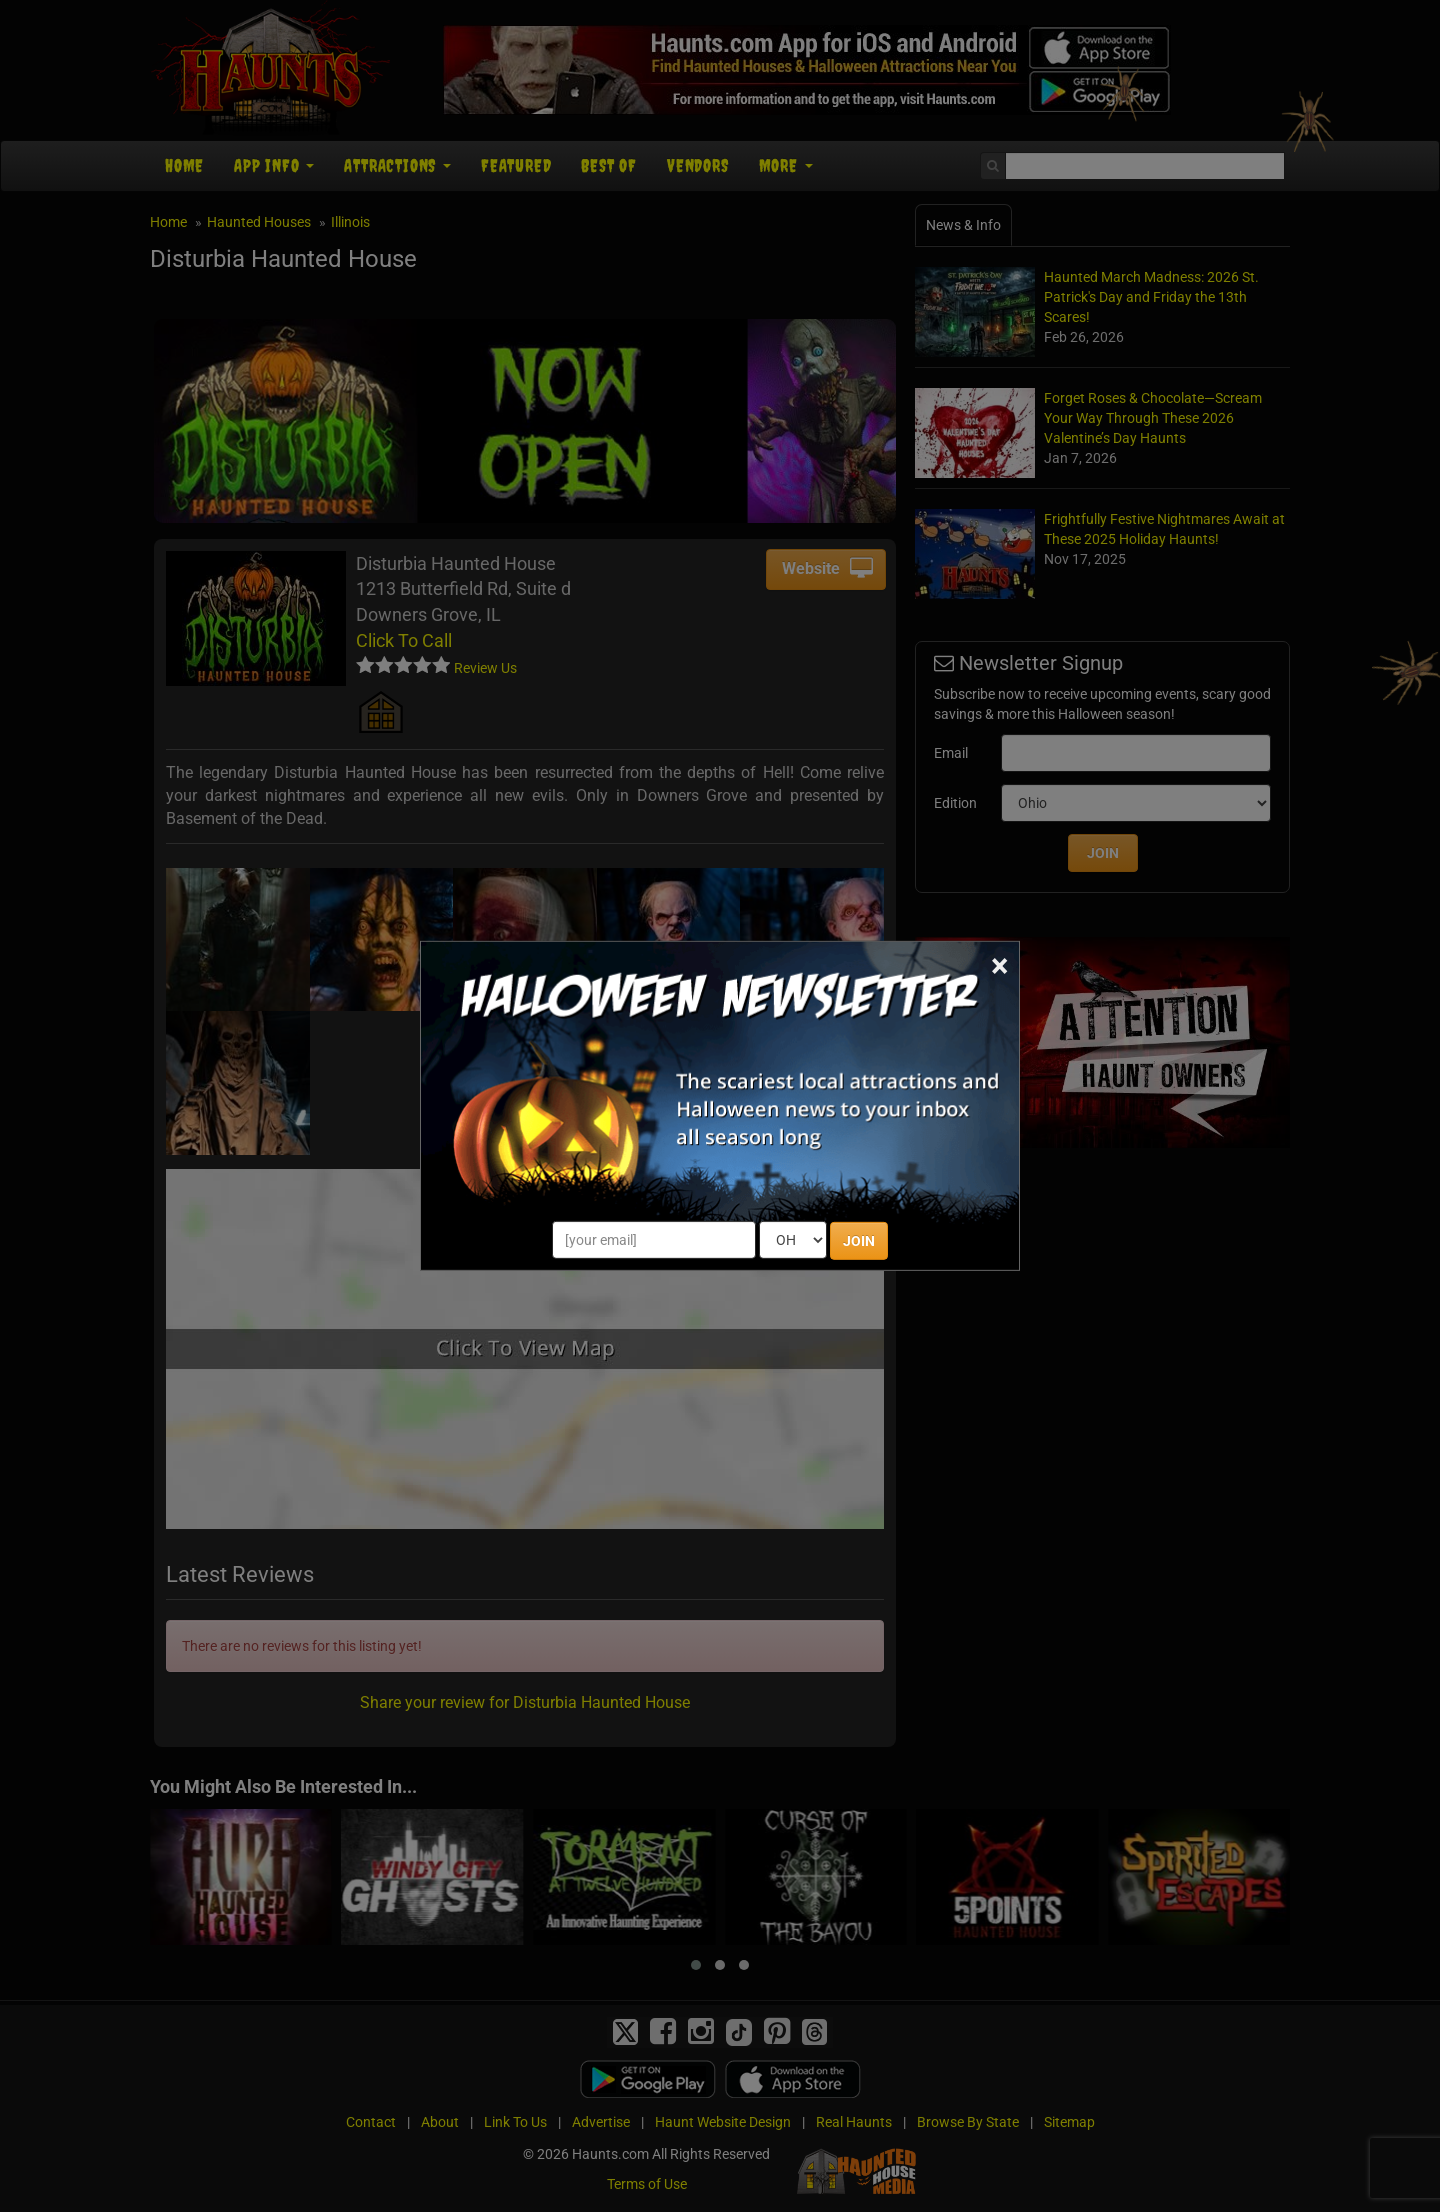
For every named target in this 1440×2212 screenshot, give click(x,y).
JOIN (859, 1241)
